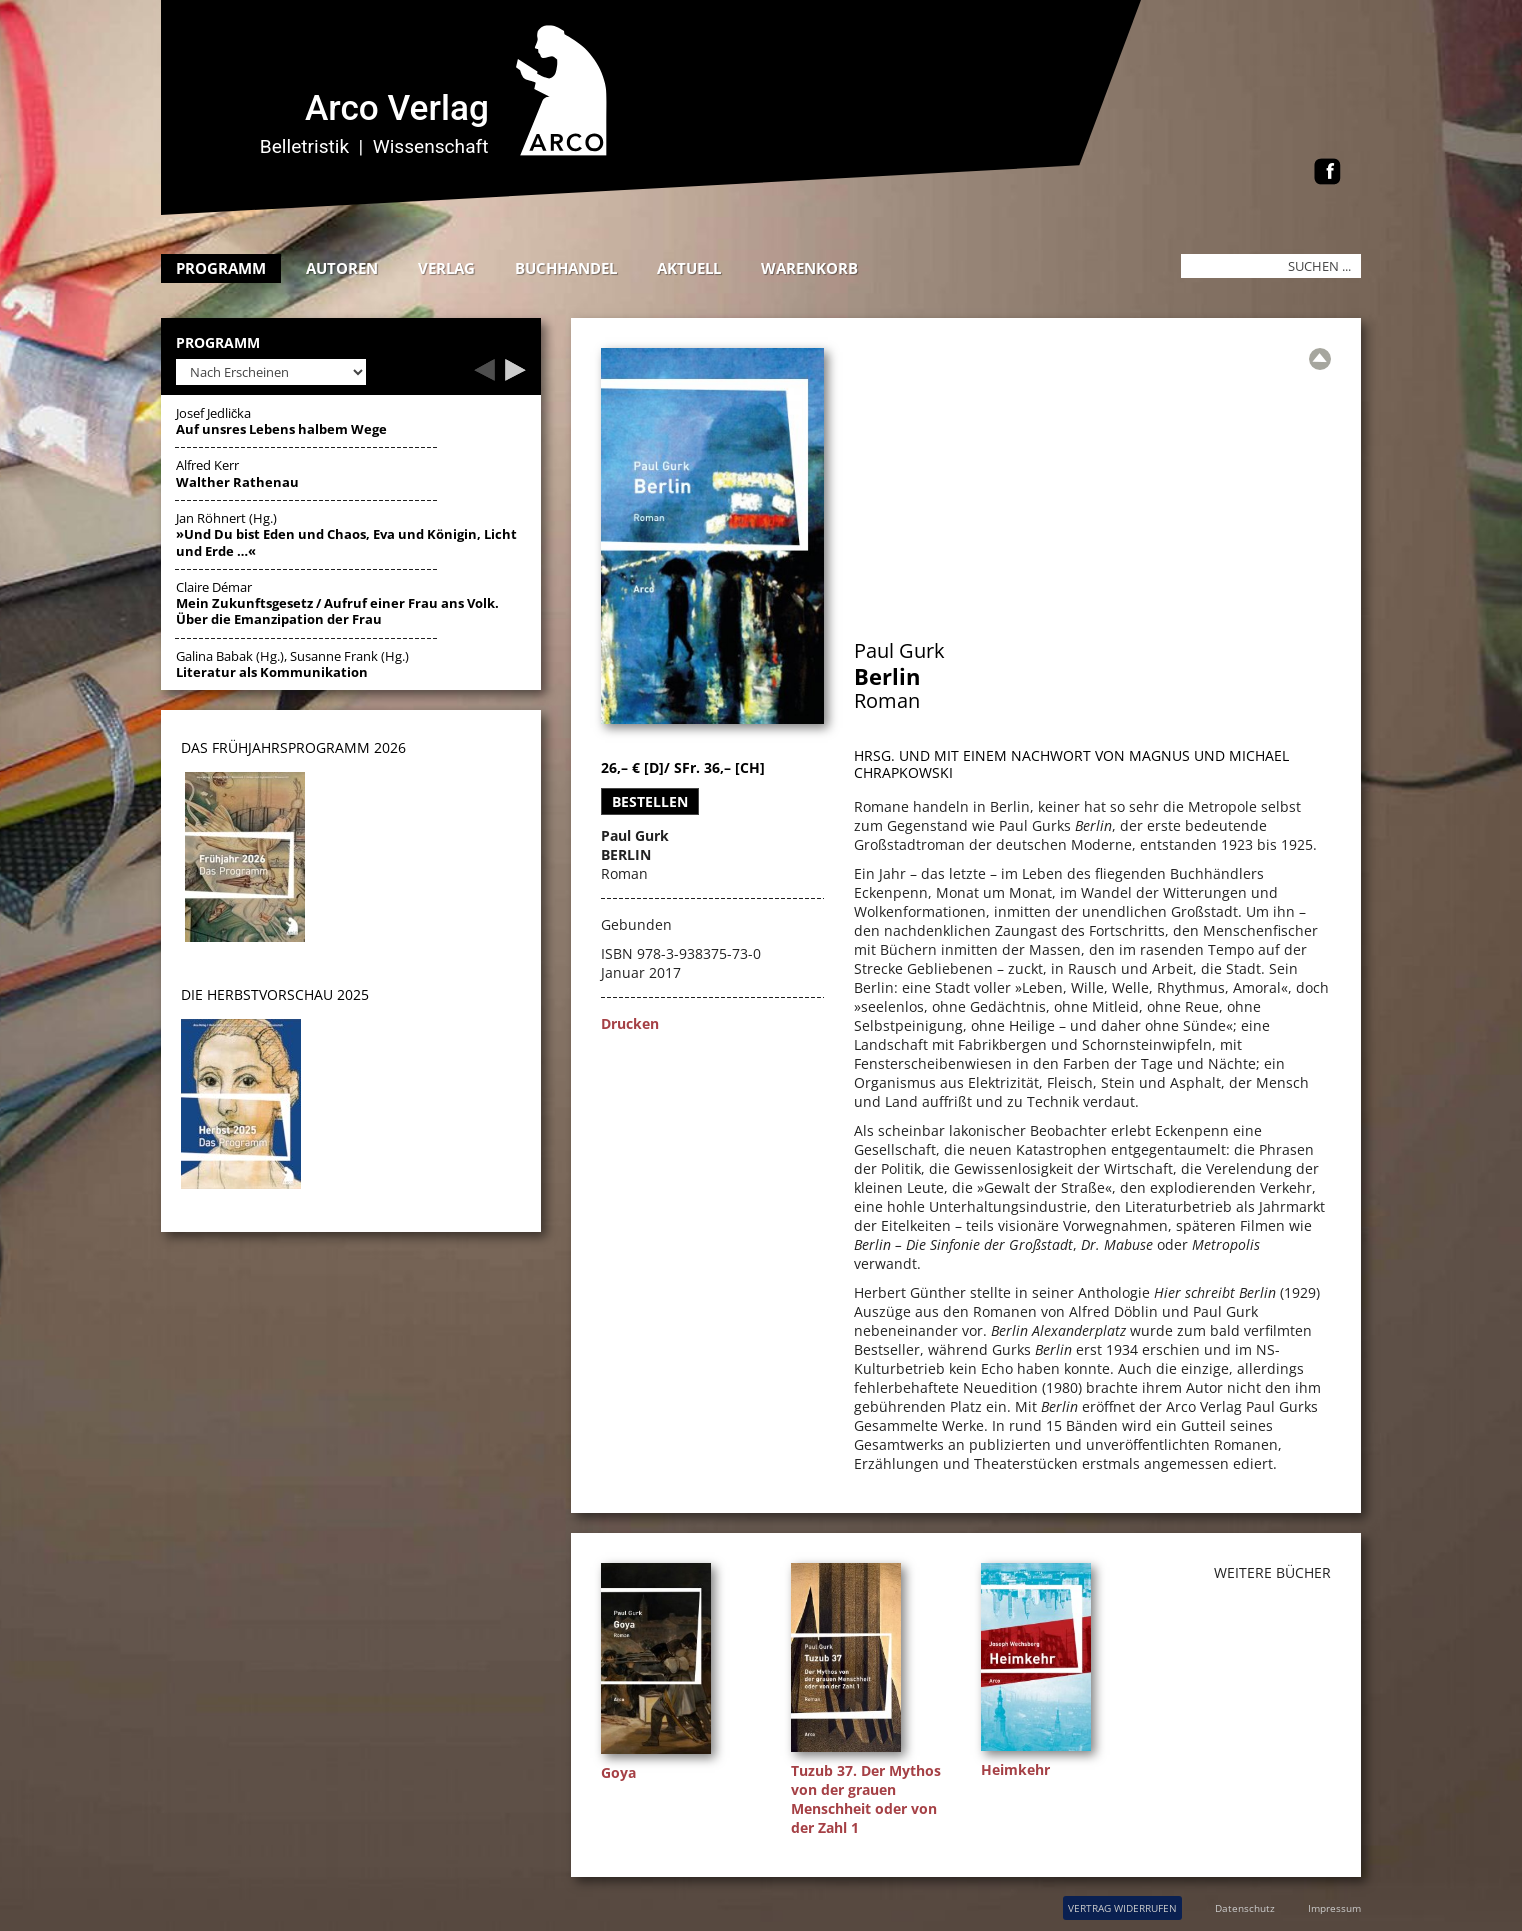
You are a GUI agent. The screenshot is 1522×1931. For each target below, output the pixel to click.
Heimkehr (1015, 1769)
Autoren (342, 268)
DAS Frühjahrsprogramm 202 (289, 747)
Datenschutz (1245, 1908)
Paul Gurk (899, 650)
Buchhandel (566, 268)
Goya (618, 1772)
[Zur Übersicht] (1320, 359)
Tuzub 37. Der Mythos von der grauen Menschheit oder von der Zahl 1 (866, 1799)
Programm (221, 268)
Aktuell (689, 268)
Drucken (630, 1023)
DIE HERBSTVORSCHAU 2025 (275, 994)
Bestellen (650, 801)
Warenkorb (809, 268)
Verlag (446, 268)
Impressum (1334, 1908)
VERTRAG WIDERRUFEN (1122, 1908)
